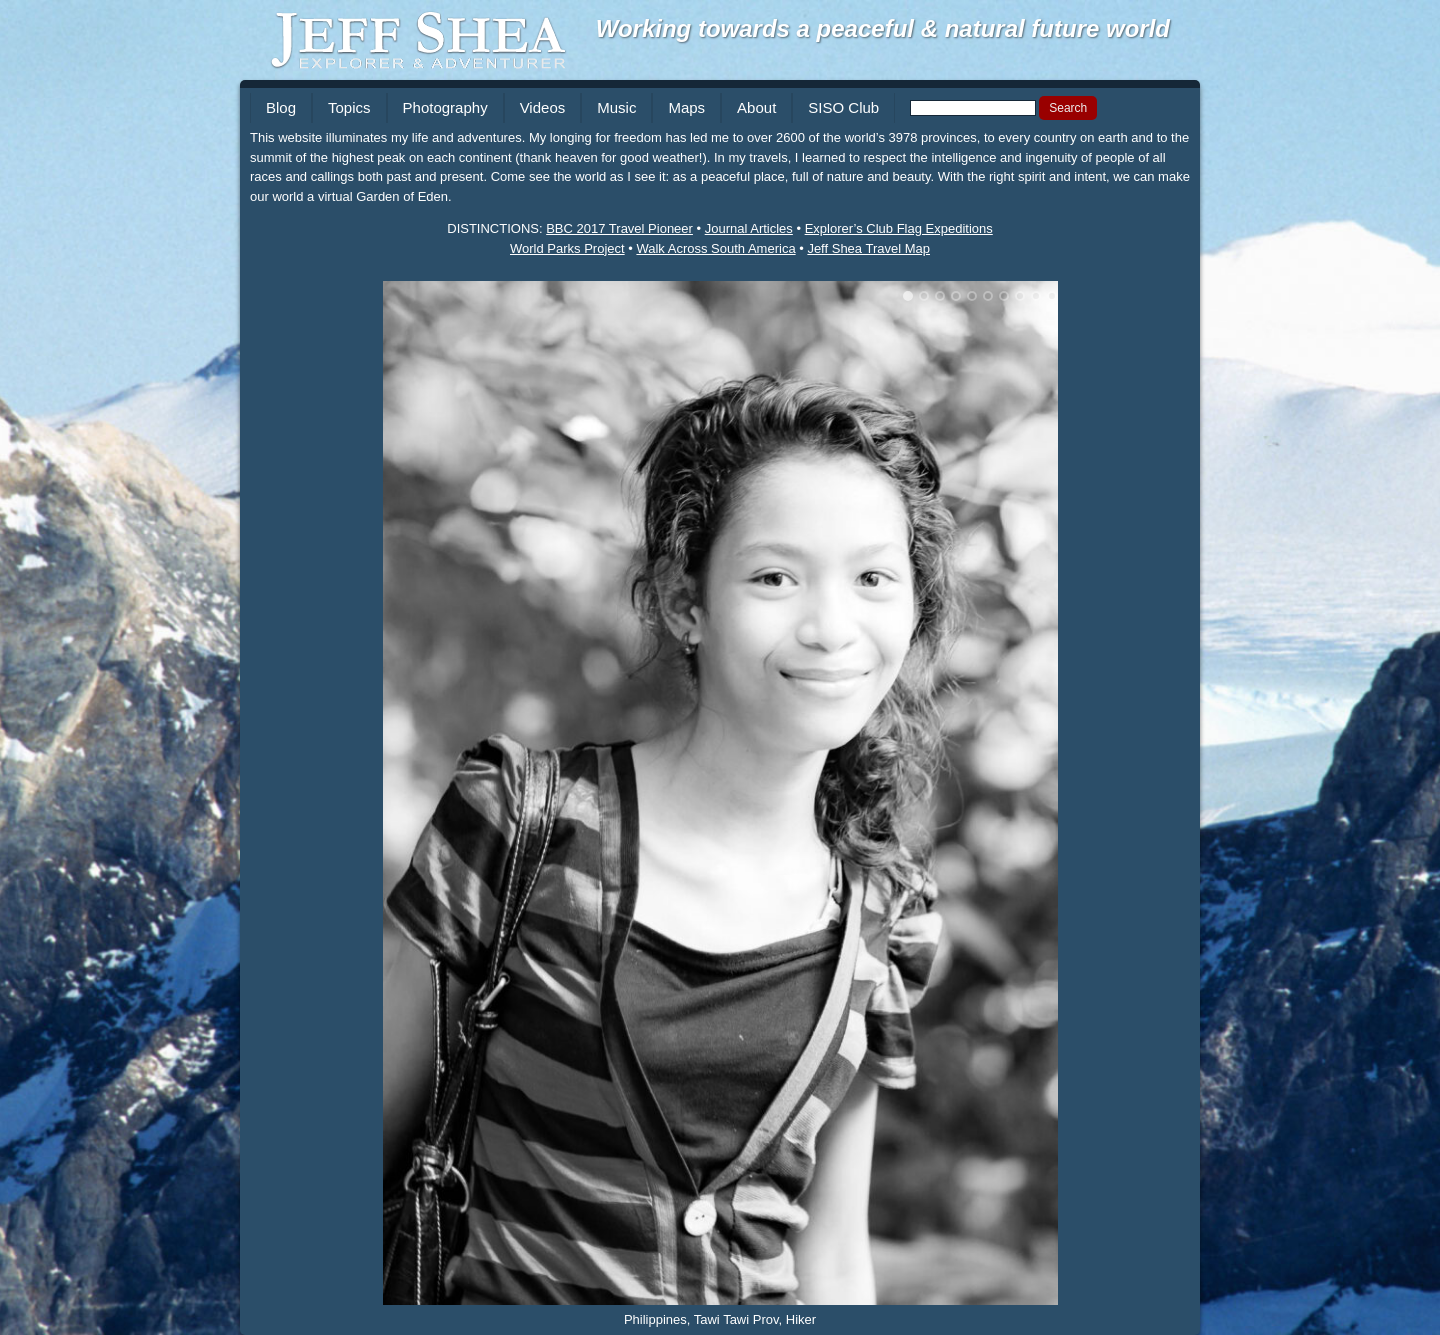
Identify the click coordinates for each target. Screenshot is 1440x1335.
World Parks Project (567, 248)
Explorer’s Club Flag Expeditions (899, 228)
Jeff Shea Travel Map (868, 248)
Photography (445, 107)
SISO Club (843, 107)
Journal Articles (749, 228)
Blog (281, 107)
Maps (686, 107)
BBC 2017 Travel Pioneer (619, 228)
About (756, 107)
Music (616, 107)
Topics (349, 107)
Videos (543, 107)
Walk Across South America (715, 248)
